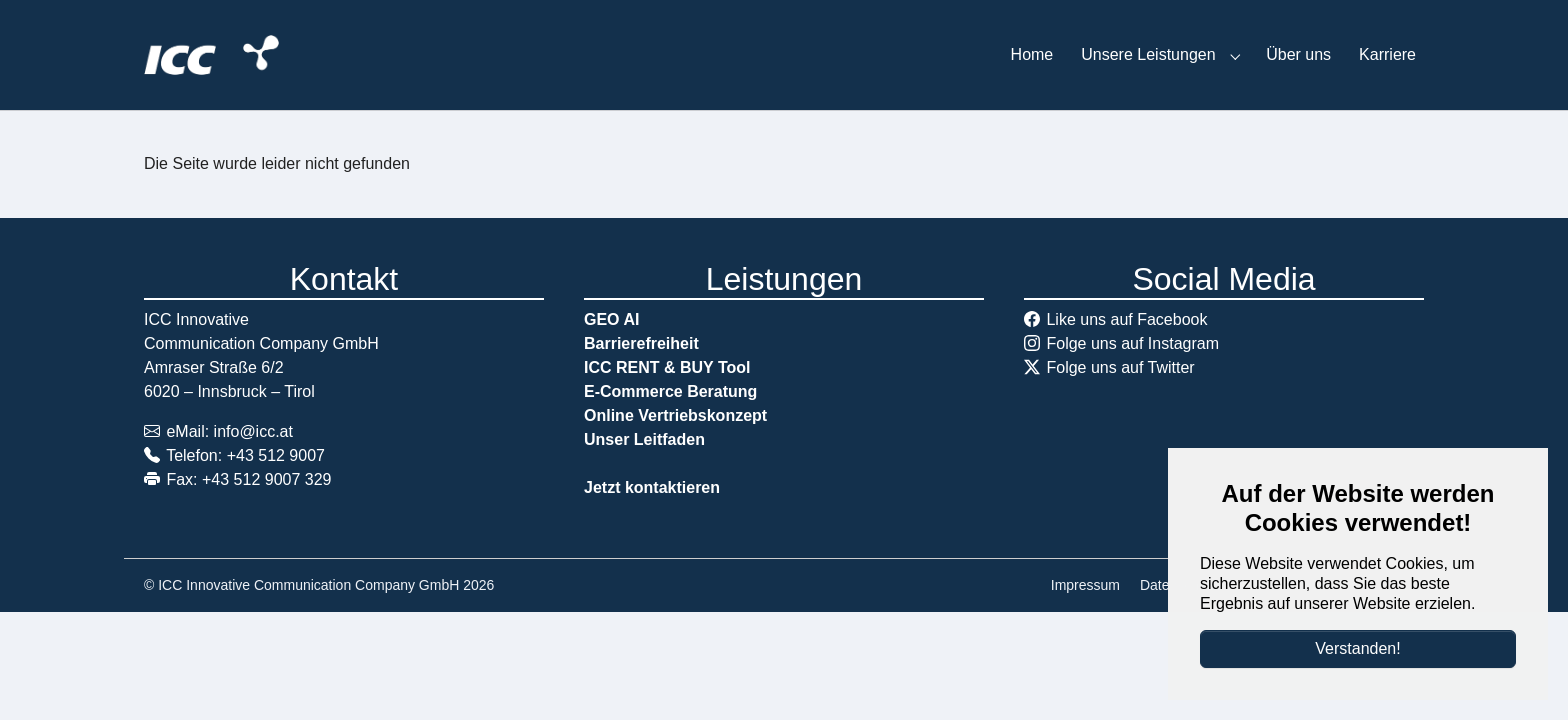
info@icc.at (253, 431)
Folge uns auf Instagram (1132, 343)
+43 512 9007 (276, 455)
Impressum (1085, 585)
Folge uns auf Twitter (1120, 367)
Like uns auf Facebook (1126, 319)
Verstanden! (1357, 648)
